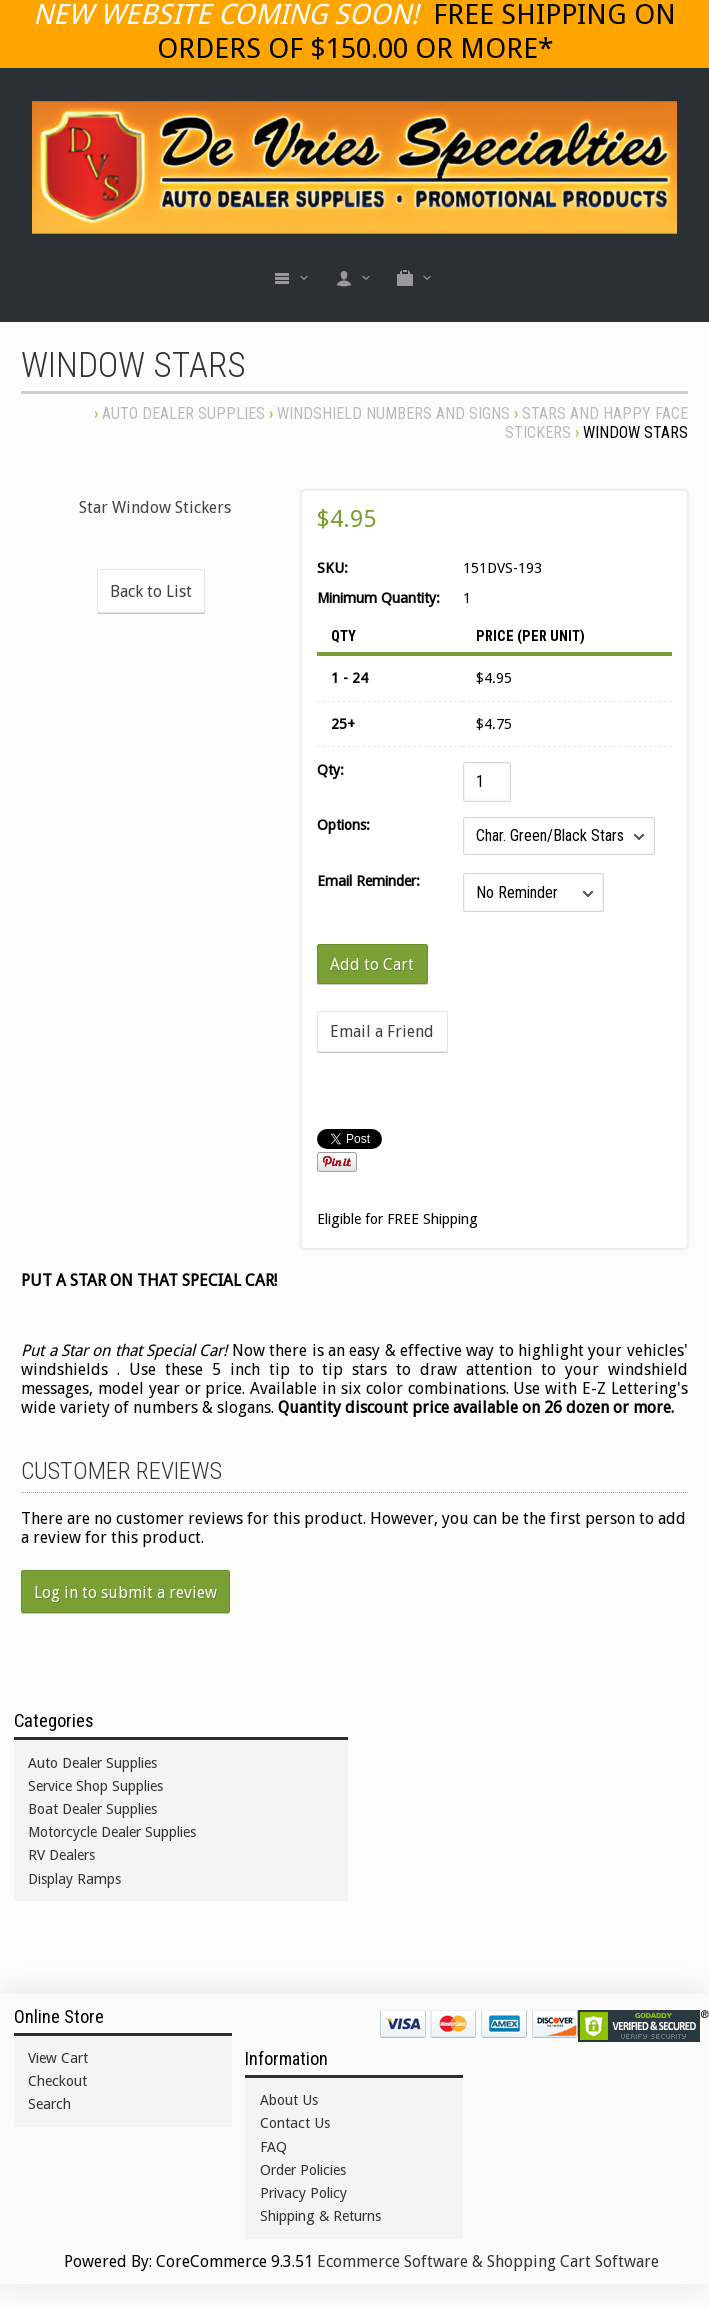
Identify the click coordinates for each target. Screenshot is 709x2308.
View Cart (58, 2058)
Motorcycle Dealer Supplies (112, 1832)
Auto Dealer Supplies (183, 413)
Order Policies (303, 2170)
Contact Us (295, 2123)
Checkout (57, 2081)
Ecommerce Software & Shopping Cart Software (488, 2261)
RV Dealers (61, 1855)
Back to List (151, 591)
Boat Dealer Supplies (92, 1809)
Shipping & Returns (320, 2216)
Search (49, 2104)
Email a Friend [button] (382, 1031)
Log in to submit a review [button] (125, 1592)
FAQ (273, 2147)
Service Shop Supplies (95, 1786)
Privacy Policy (303, 2193)
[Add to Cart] (373, 964)
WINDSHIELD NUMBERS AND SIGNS (393, 413)
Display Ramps (74, 1879)
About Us (289, 2100)
